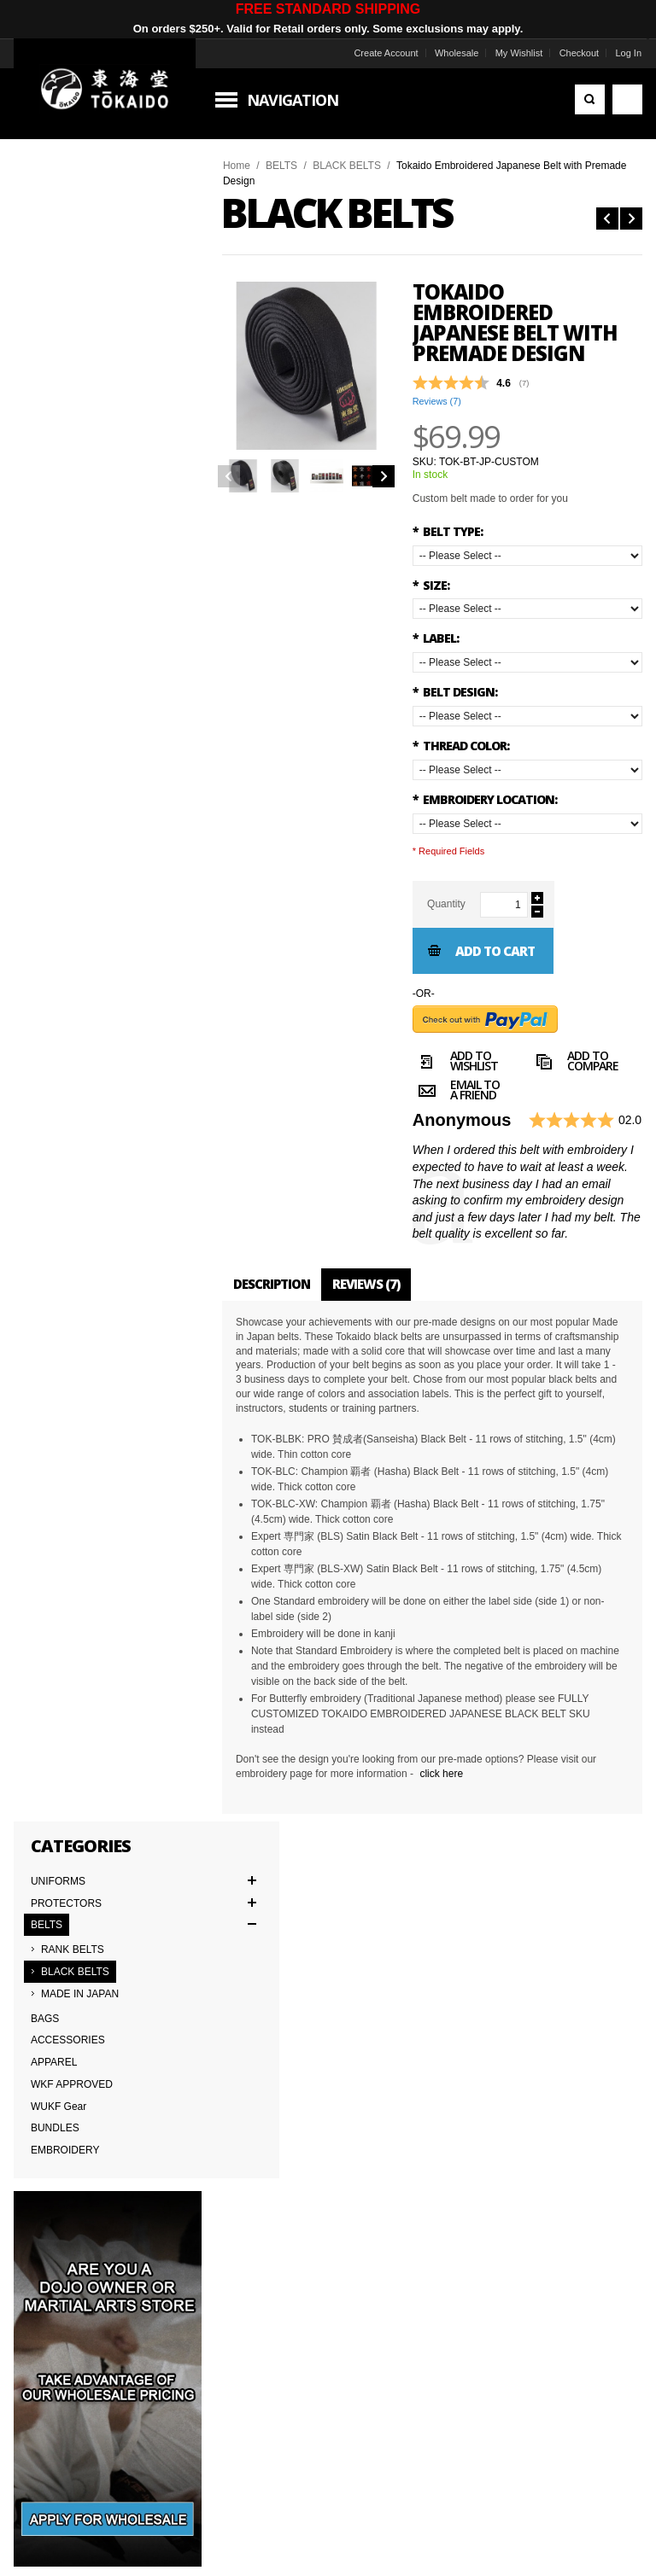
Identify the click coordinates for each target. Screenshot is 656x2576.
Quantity (446, 904)
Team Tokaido (50, 2159)
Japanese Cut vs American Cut (304, 2178)
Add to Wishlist (455, 1063)
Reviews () (437, 401)
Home (238, 166)
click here (443, 1774)
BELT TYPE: (448, 531)
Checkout (577, 53)
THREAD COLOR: (461, 745)
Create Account (384, 53)
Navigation (294, 100)
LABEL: (436, 638)
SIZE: (431, 585)
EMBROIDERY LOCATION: (485, 799)
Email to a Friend (456, 1092)
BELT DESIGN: (455, 692)
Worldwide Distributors (500, 2141)
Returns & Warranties (282, 2197)
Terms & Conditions (63, 2178)
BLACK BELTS (348, 166)
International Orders (64, 2216)
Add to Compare (574, 1063)
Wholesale (455, 53)
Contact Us (259, 2141)
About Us (40, 2141)
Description (273, 1283)
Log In (626, 53)
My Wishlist (518, 53)
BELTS (283, 166)
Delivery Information (64, 2197)
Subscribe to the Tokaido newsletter (144, 1945)
